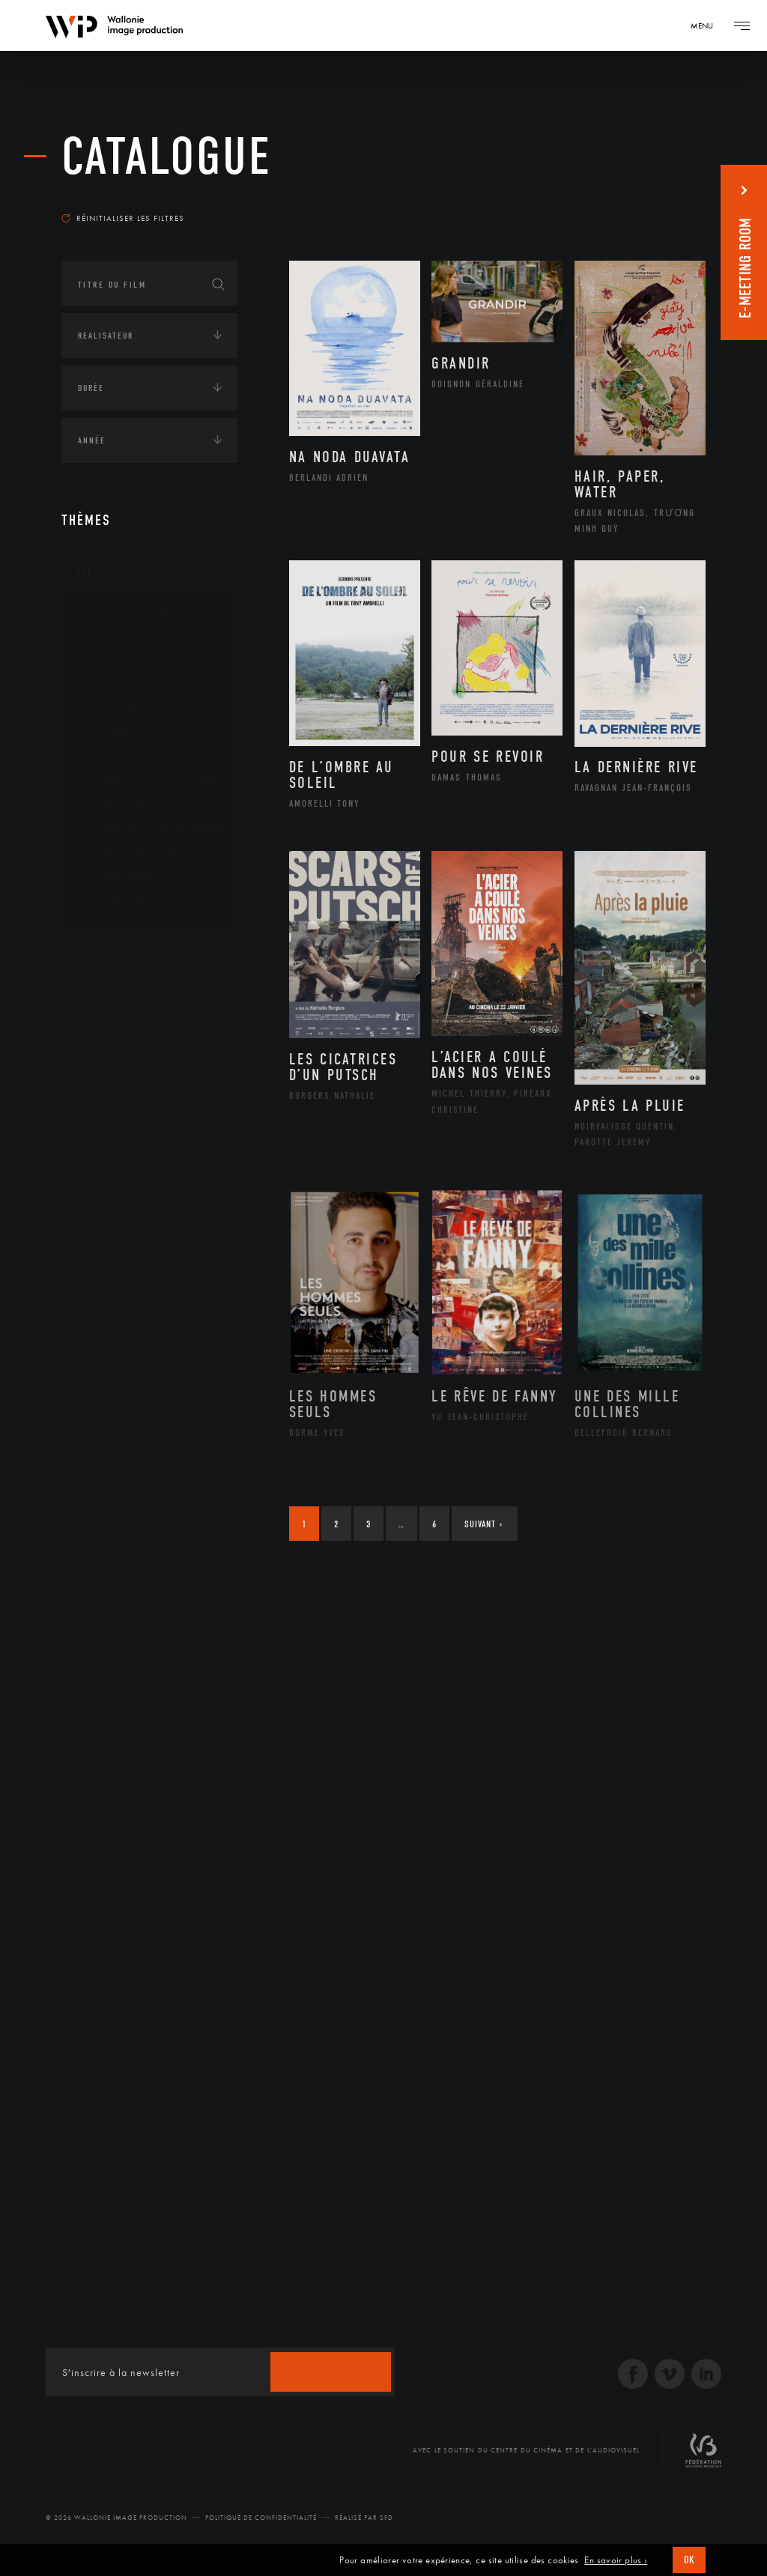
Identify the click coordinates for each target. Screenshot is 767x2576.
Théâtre (111, 901)
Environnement (131, 1213)
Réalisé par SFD (364, 2517)
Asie (102, 1069)
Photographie (127, 853)
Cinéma (110, 686)
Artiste (109, 663)
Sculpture (116, 877)
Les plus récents (653, 198)
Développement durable (150, 1189)
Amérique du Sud (135, 1045)
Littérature (120, 734)
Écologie (97, 1144)
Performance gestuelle (150, 829)
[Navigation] (707, 25)
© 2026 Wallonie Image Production (116, 2517)
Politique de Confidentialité (261, 2517)
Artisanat (117, 639)
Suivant (483, 1524)
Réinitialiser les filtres (122, 218)
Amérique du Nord (139, 1021)
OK (689, 2560)
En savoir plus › (615, 2560)
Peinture (112, 805)
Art (84, 571)
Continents (103, 953)
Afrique (111, 997)
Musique (113, 758)
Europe (109, 1093)
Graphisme (118, 710)
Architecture (124, 615)
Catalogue (166, 157)
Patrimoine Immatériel (149, 782)
